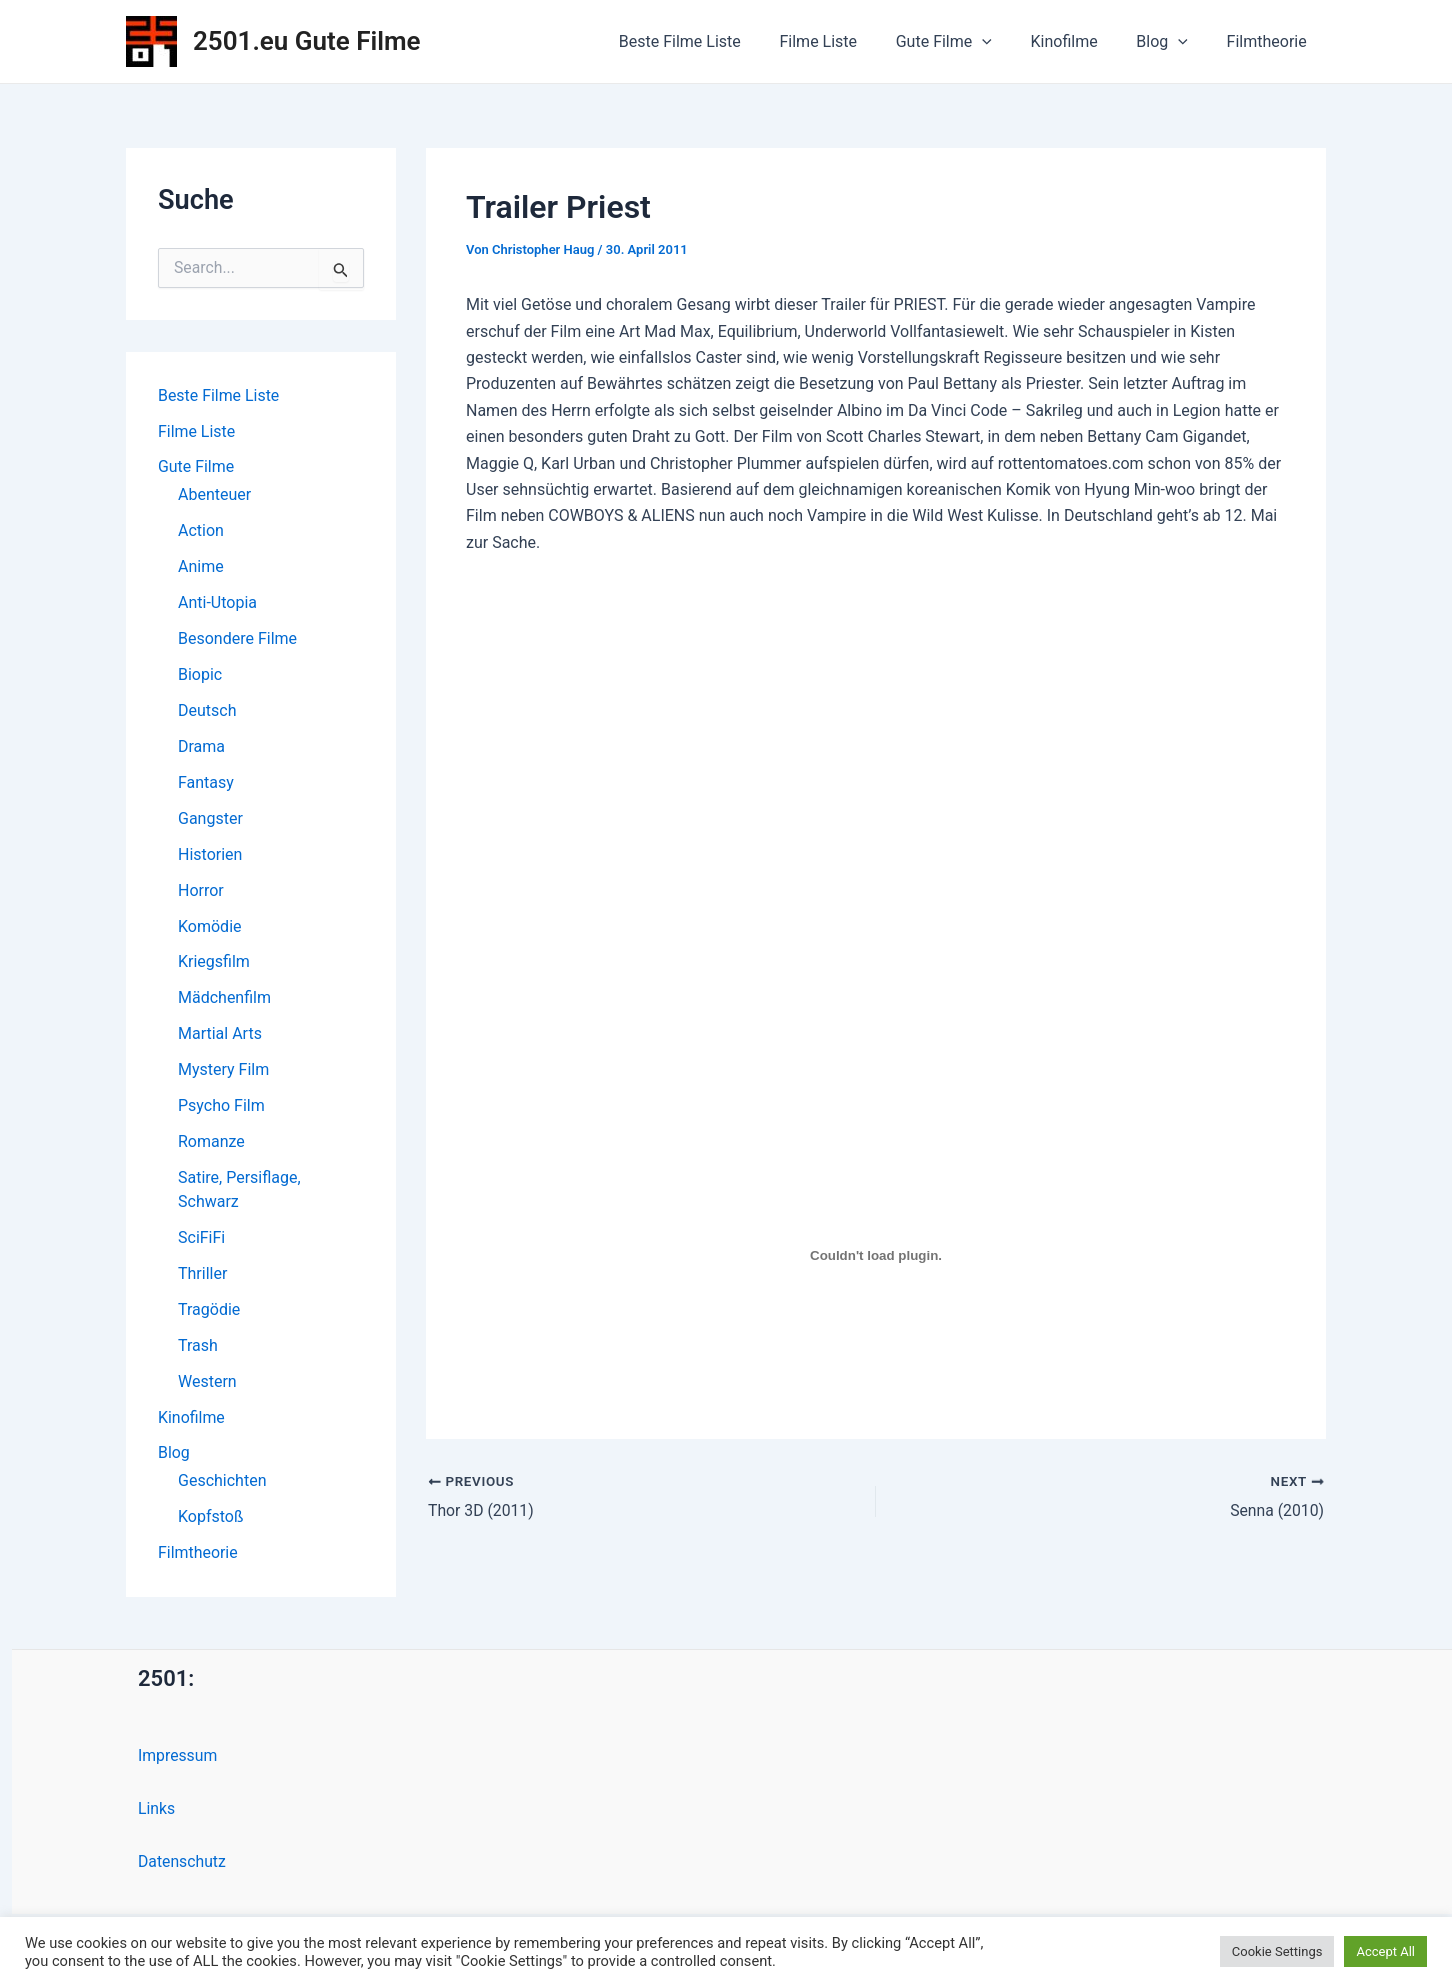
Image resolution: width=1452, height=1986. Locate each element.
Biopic (200, 675)
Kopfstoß (210, 1519)
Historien (210, 855)
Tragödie (209, 1311)
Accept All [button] (1385, 1951)
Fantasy (206, 783)
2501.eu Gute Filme (307, 41)
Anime (201, 567)
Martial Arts (220, 1035)
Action (201, 531)
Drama (201, 747)
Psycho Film (221, 1107)
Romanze (211, 1143)
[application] (1006, 42)
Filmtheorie (1270, 41)
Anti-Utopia (217, 603)
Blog (1172, 42)
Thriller (202, 1275)
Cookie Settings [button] (1277, 1951)
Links (157, 1811)
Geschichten (222, 1483)
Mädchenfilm (224, 999)
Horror (201, 891)
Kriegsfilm (214, 963)
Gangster (210, 819)
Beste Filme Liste (716, 41)
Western (207, 1383)
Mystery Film (223, 1071)
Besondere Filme (237, 639)
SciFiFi (201, 1239)
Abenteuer (214, 495)
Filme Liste (848, 41)
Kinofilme (1080, 41)
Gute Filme (967, 42)
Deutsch (207, 711)
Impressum (178, 1758)
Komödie (210, 927)
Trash (198, 1347)
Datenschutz (182, 1864)
